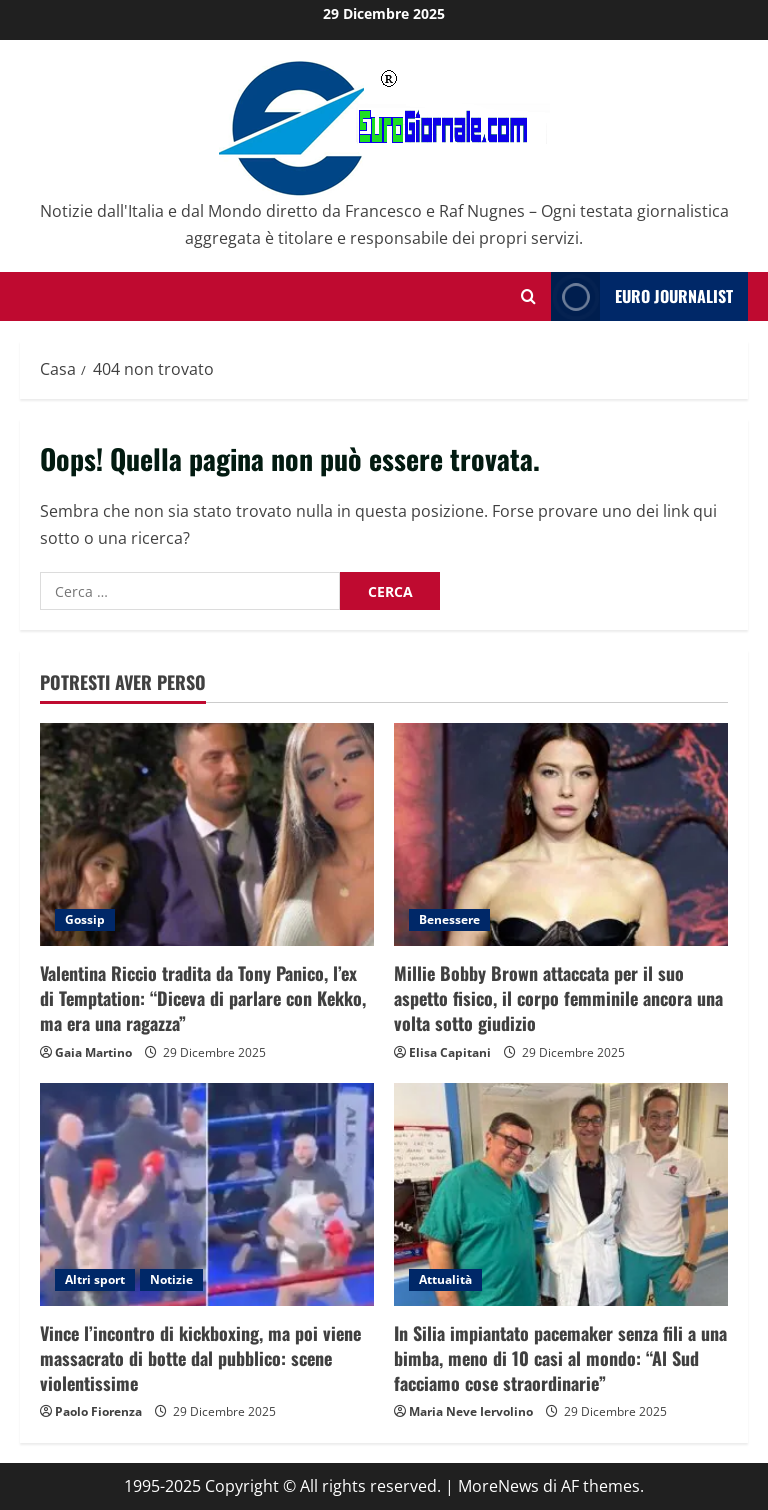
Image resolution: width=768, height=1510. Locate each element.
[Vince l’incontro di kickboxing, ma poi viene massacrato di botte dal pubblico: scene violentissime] (207, 1194)
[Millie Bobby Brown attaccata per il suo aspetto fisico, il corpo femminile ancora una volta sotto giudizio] (561, 834)
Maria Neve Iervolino (471, 1411)
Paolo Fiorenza (98, 1411)
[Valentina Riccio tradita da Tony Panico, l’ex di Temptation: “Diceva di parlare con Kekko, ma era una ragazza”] (207, 834)
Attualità (445, 1279)
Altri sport (95, 1279)
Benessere (449, 919)
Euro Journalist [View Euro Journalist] (642, 296)
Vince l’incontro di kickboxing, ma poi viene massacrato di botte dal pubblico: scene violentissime (200, 1358)
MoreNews (498, 1486)
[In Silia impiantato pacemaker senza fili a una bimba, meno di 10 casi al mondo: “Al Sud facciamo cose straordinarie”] (561, 1194)
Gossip (85, 919)
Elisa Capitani (450, 1052)
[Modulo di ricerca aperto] (528, 296)
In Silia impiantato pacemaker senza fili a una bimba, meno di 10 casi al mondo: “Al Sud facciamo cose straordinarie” (560, 1358)
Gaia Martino (93, 1052)
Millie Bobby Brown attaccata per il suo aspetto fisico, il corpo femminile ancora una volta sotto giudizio (558, 998)
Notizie (171, 1279)
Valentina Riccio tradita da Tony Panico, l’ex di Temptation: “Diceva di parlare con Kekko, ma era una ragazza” (203, 998)
